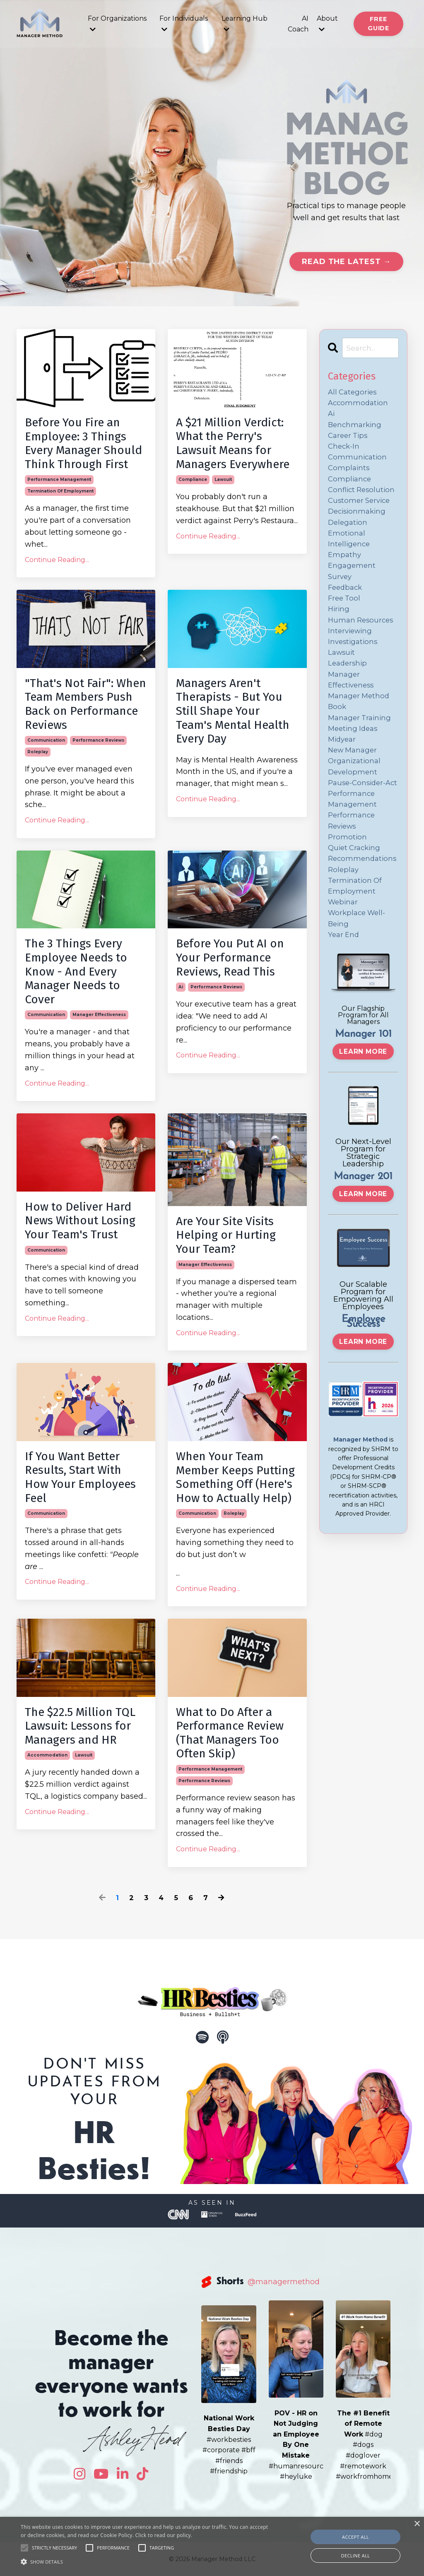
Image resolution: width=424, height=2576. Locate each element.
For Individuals (183, 23)
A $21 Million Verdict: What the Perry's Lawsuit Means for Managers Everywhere (232, 443)
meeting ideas (354, 762)
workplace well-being (359, 982)
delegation (348, 536)
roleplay (37, 752)
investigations (354, 667)
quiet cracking (356, 905)
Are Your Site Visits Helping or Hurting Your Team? (226, 1235)
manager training (361, 750)
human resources (362, 643)
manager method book (360, 732)
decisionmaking (358, 524)
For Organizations (117, 23)
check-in (344, 452)
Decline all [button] (355, 2555)
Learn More (363, 1118)
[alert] (212, 2546)
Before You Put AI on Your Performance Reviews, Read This (230, 957)
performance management (59, 479)
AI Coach (298, 23)
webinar (344, 964)
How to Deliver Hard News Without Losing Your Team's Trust (80, 1220)
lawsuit (223, 479)
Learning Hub (244, 23)
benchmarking (356, 428)
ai (180, 987)
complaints (349, 476)
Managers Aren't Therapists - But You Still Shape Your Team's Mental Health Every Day (232, 710)
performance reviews (98, 740)
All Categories (354, 392)
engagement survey (352, 589)
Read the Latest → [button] (346, 261)
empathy (345, 571)
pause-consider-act (359, 828)
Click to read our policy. (164, 2535)
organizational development (355, 804)
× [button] (417, 2524)
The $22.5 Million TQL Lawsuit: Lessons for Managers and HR (80, 1726)
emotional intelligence (350, 554)
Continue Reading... (57, 560)
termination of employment (60, 491)
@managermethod (284, 2281)
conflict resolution (363, 500)
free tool (345, 619)
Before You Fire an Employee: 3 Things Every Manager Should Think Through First (83, 443)
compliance (192, 479)
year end (344, 1000)
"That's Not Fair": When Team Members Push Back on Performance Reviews (85, 704)
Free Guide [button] (378, 23)
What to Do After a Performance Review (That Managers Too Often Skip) (230, 1733)
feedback (346, 607)
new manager (354, 786)
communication (46, 740)
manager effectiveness (99, 1014)
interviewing (351, 655)
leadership (348, 690)
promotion (348, 893)
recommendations (363, 917)
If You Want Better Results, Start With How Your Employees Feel (80, 1477)
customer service (361, 512)
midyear (343, 774)
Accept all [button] (355, 2537)
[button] (145, 2561)
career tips (349, 440)
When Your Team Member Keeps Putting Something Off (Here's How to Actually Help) (235, 1477)
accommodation (47, 1755)
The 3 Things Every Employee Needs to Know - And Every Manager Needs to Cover (76, 971)
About (327, 23)
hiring (339, 631)
